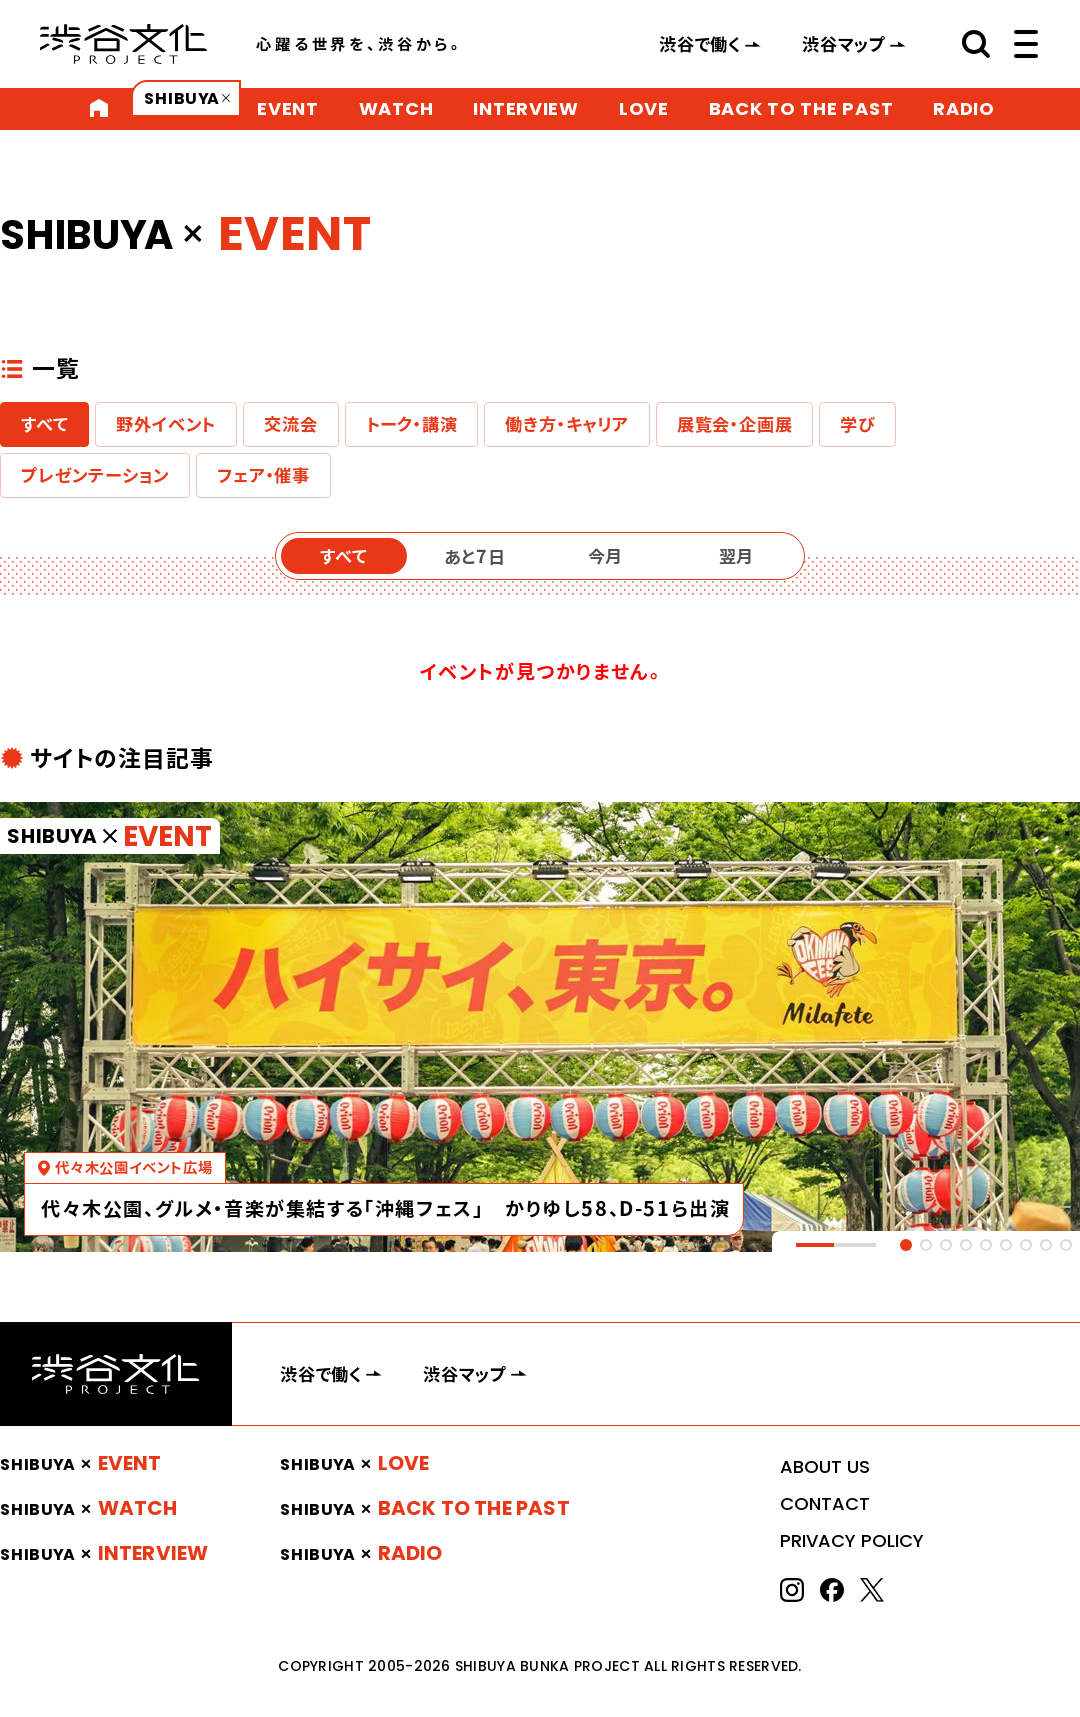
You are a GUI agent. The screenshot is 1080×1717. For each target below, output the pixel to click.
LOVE (644, 108)
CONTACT (825, 1503)
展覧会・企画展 (735, 424)
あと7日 (475, 556)
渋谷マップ (844, 44)
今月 (605, 556)
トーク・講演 (412, 424)
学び (857, 424)
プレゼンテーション (95, 475)
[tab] (906, 1245)
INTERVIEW (525, 108)
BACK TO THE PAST (801, 108)
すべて (44, 424)
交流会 (290, 424)
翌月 (736, 556)
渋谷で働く (700, 44)
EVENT (288, 108)
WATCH (396, 108)
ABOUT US (825, 1466)
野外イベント (166, 424)
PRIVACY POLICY (852, 1540)
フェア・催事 (263, 475)
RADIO (964, 108)
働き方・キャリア (566, 424)
